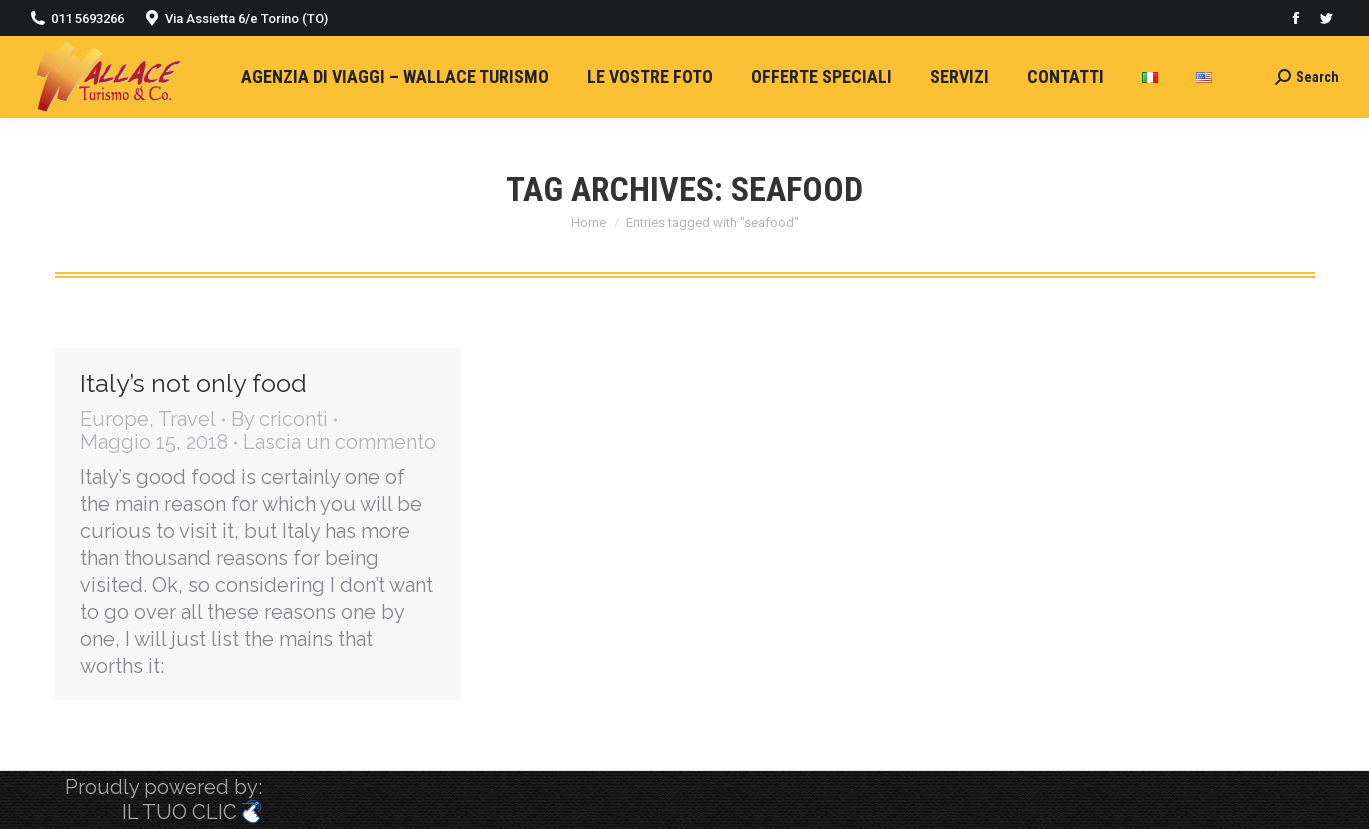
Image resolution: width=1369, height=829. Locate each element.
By (279, 419)
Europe (114, 419)
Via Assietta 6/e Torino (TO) (246, 18)
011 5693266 (87, 18)
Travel (187, 419)
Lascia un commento (339, 442)
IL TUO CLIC (192, 812)
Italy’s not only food (193, 383)
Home (588, 222)
